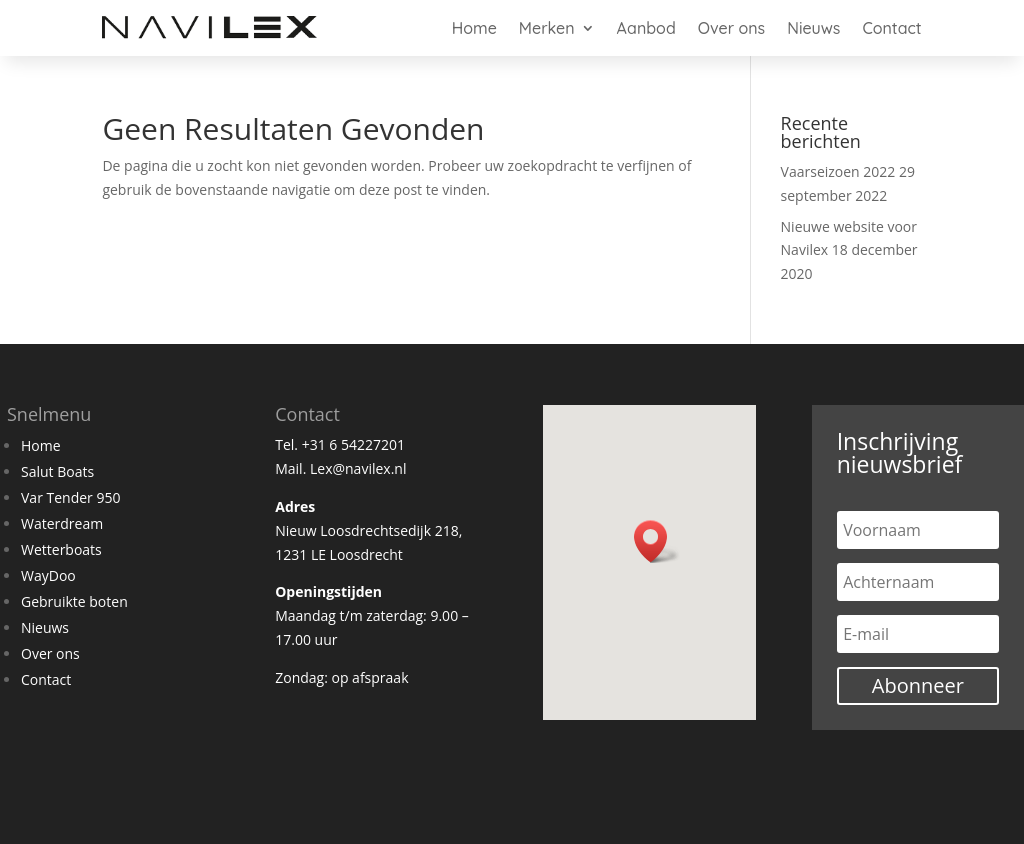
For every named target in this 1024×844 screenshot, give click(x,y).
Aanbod (646, 28)
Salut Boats (57, 471)
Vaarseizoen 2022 (838, 171)
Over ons (731, 28)
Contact (891, 28)
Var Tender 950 (70, 497)
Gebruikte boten (74, 601)
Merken (547, 28)
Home (474, 28)
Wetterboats (61, 549)
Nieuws (813, 28)
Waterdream (62, 523)
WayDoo (48, 575)
